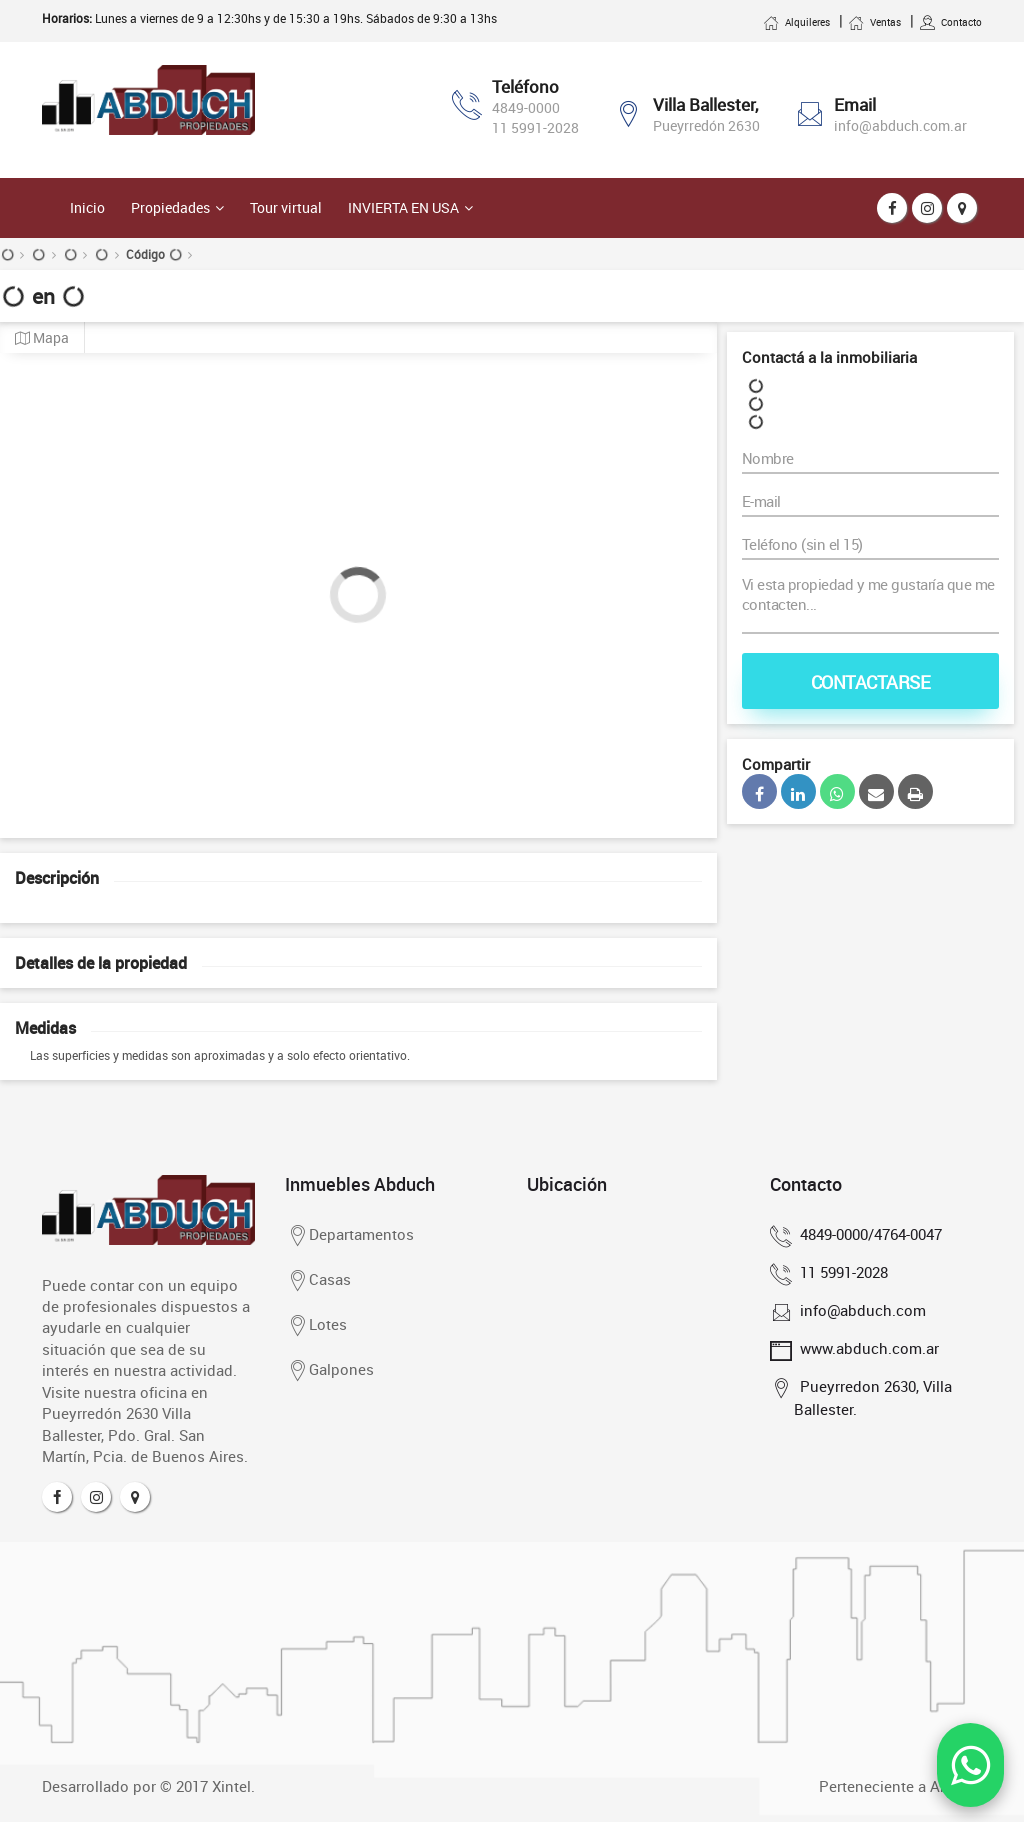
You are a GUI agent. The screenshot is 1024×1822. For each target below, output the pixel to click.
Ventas (874, 22)
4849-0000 (526, 107)
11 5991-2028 (535, 127)
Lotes (316, 1326)
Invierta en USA (403, 207)
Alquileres (796, 22)
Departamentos (349, 1236)
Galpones (329, 1371)
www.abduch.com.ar (866, 1348)
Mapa (42, 338)
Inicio (87, 207)
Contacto (950, 22)
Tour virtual (286, 207)
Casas (318, 1281)
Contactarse (871, 682)
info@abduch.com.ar (900, 125)
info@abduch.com (860, 1310)
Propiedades (170, 207)
